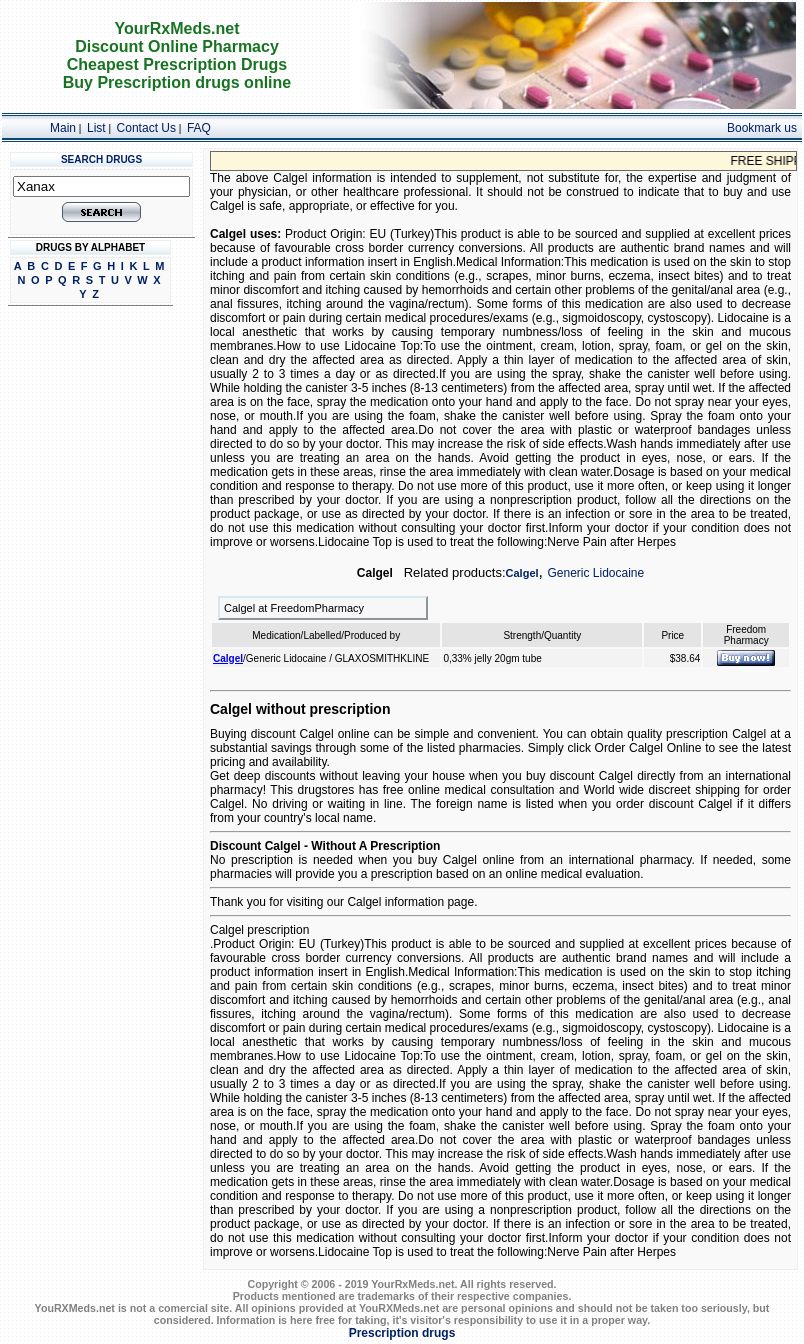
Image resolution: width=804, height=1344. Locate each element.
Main (63, 128)
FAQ (199, 128)
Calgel (522, 573)
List (96, 128)
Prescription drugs (402, 1333)
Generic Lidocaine (595, 573)
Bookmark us (762, 128)
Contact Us (146, 128)
